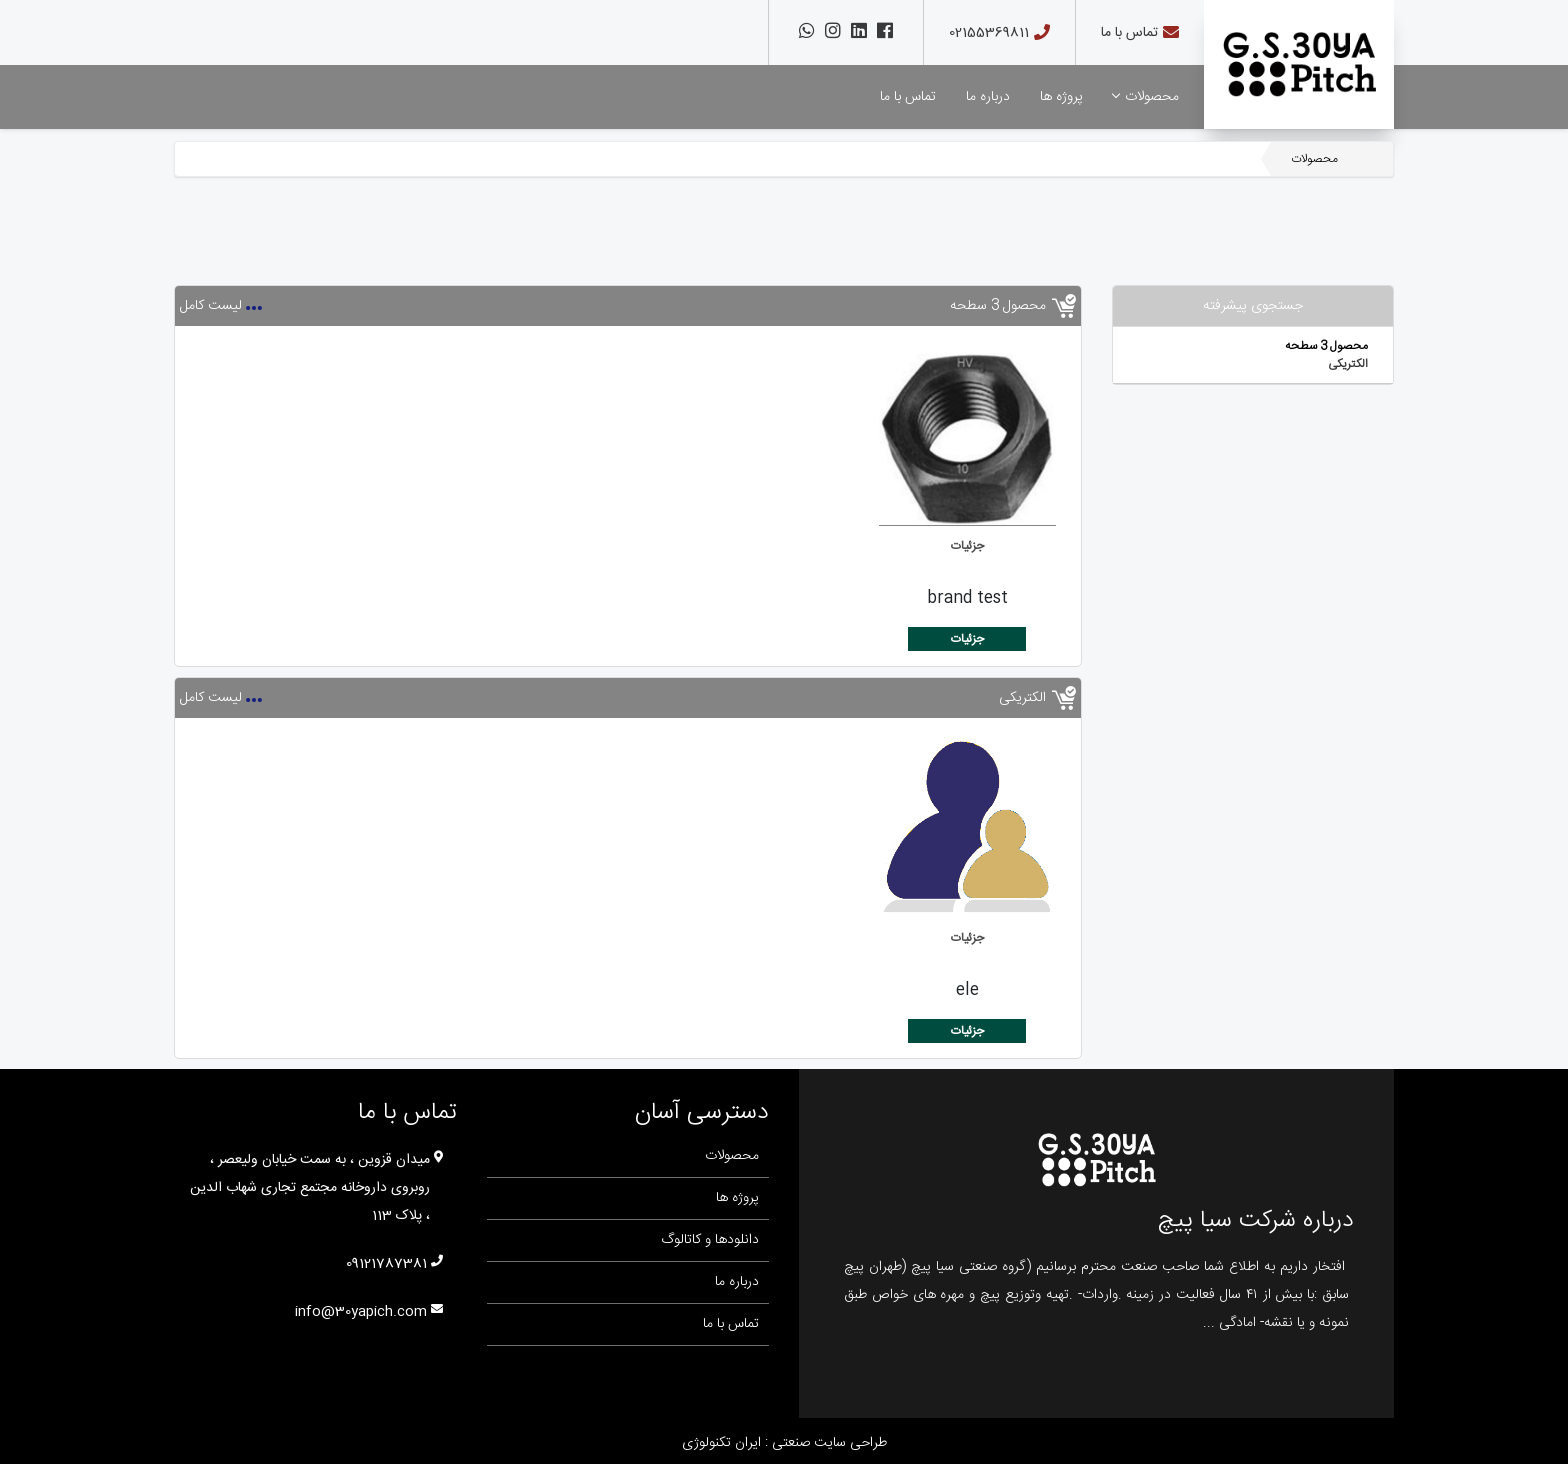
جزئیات (967, 546)
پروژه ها (1061, 97)
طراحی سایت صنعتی (827, 1443)
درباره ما (988, 97)
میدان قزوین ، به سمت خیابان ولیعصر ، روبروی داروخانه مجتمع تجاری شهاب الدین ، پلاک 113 (310, 1188)
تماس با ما (1129, 33)
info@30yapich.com (361, 1312)
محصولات (1146, 97)
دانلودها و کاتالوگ (710, 1240)
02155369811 (989, 33)
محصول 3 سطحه (1326, 346)
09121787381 (386, 1264)
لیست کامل (211, 306)
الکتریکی (1348, 364)
